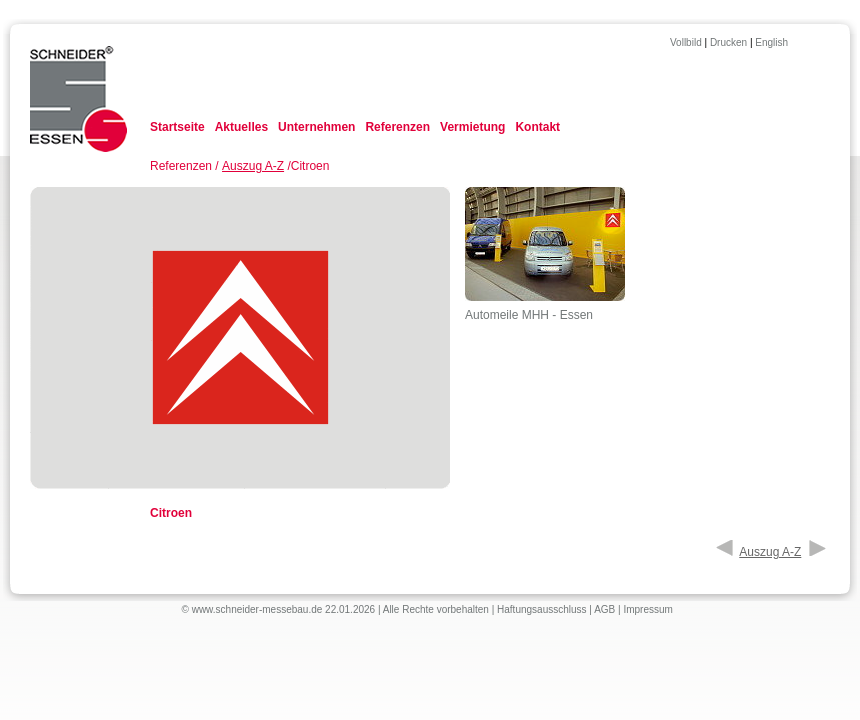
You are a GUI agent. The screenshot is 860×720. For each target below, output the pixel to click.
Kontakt (537, 127)
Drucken (728, 42)
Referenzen (397, 127)
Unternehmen (316, 127)
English (771, 42)
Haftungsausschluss (542, 609)
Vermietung (472, 127)
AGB (604, 609)
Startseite (177, 127)
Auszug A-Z (253, 166)
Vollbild (686, 42)
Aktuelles (241, 127)
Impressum (647, 609)
